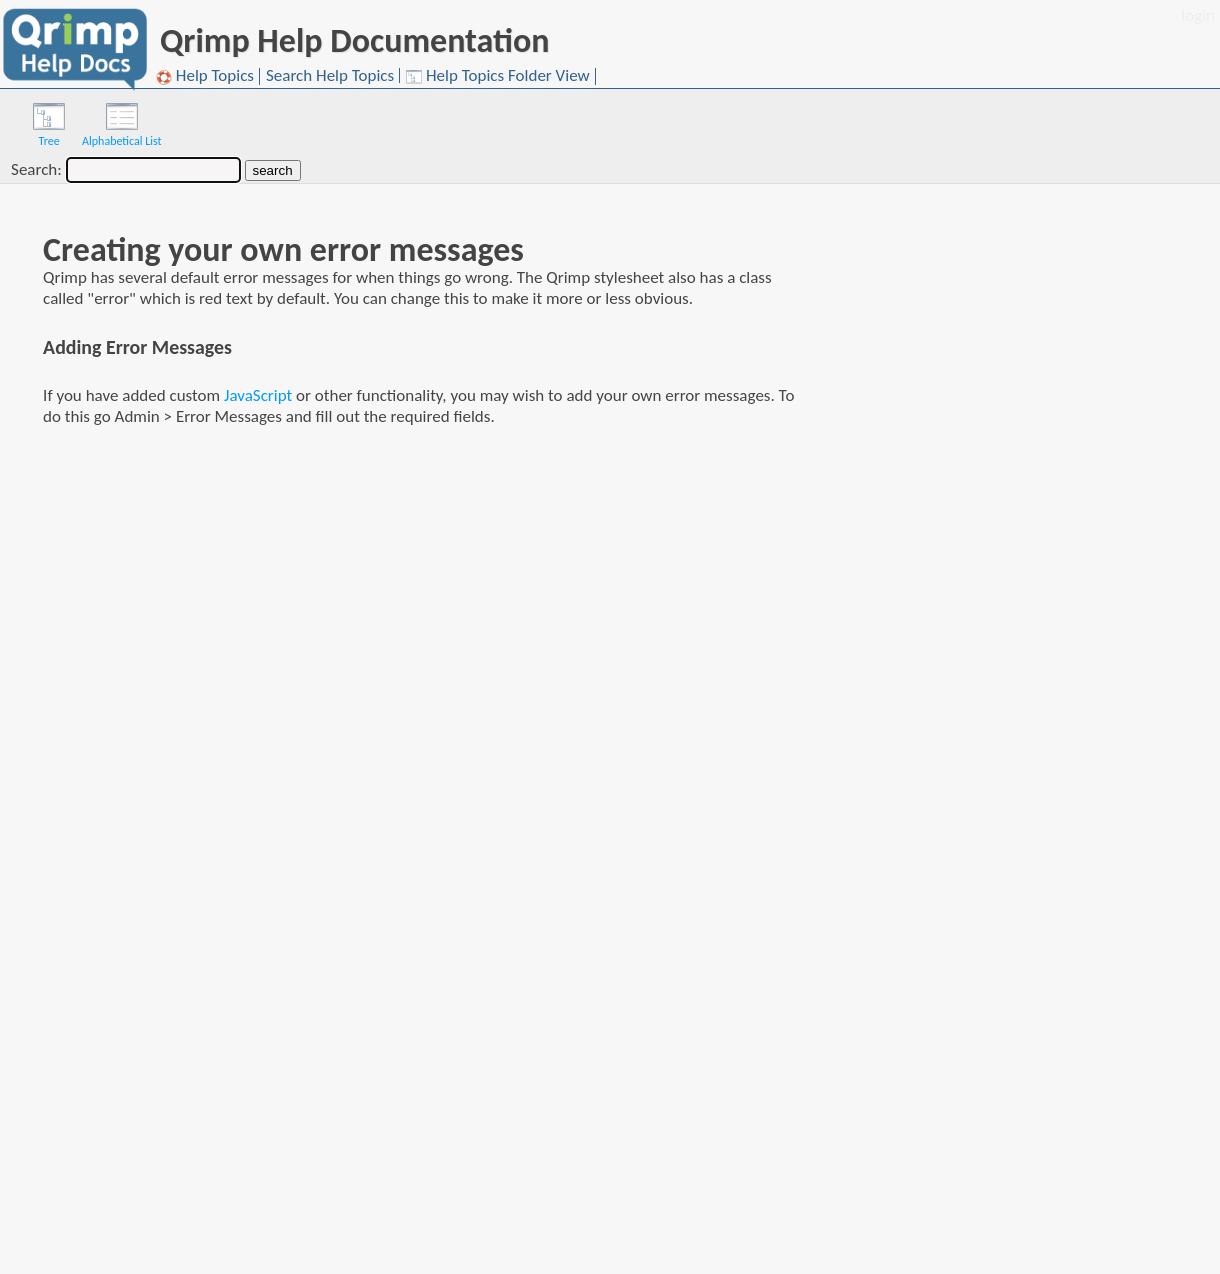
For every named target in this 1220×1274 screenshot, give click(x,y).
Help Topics (205, 76)
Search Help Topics (330, 75)
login (1198, 15)
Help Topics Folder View (498, 76)
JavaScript (258, 395)
